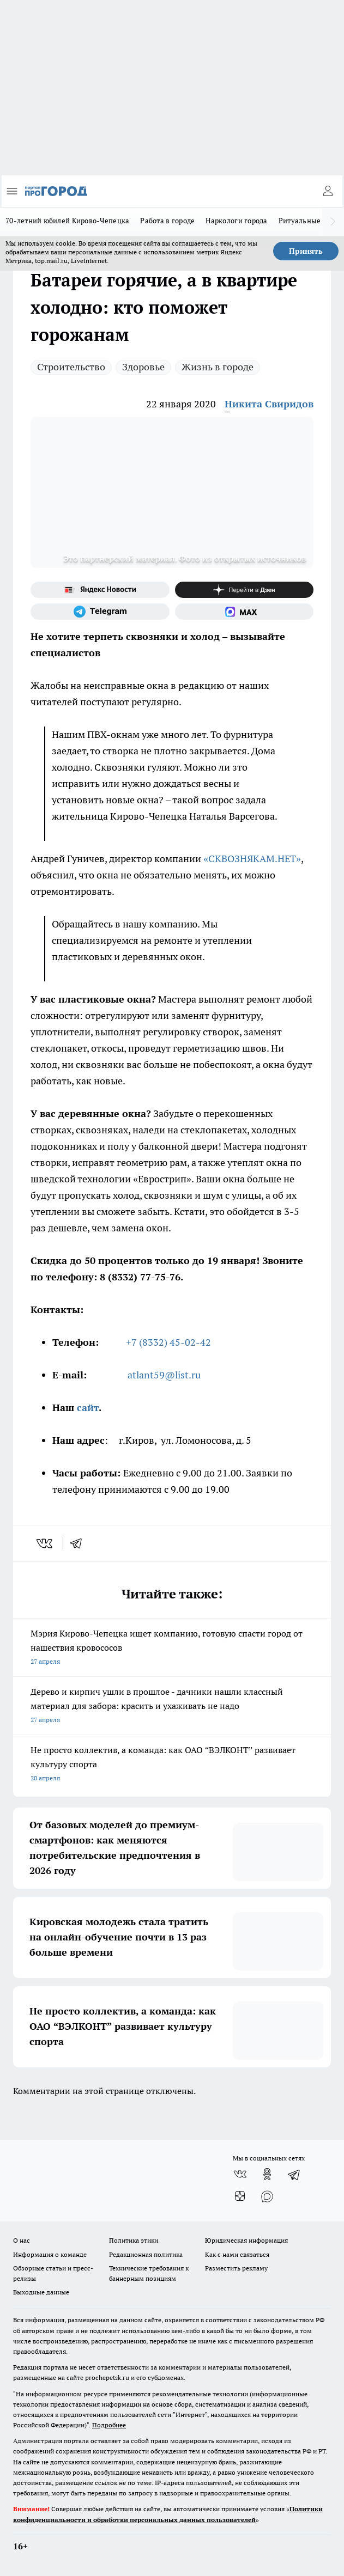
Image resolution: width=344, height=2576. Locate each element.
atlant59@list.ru (164, 1375)
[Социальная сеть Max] (244, 611)
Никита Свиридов (269, 404)
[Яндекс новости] (100, 590)
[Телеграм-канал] (100, 611)
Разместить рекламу (236, 2268)
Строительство (71, 367)
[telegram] (79, 1543)
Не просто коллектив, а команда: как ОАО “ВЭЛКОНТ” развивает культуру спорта (172, 1764)
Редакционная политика (146, 2254)
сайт (88, 1407)
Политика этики (133, 2240)
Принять (306, 251)
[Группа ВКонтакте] (240, 2174)
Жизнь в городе (218, 367)
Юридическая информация (246, 2240)
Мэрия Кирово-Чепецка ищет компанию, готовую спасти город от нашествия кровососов (172, 1648)
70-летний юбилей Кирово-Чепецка (67, 220)
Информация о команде (50, 2254)
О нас (21, 2240)
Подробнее (109, 2425)
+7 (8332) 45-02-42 (168, 1342)
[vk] (45, 1543)
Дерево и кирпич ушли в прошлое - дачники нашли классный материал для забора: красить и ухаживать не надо (172, 1706)
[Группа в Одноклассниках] (267, 2174)
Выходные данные (41, 2292)
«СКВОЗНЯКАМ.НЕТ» (252, 858)
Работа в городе (167, 220)
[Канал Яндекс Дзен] (244, 590)
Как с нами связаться (237, 2254)
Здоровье (143, 367)
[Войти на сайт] (328, 191)
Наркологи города (236, 220)
